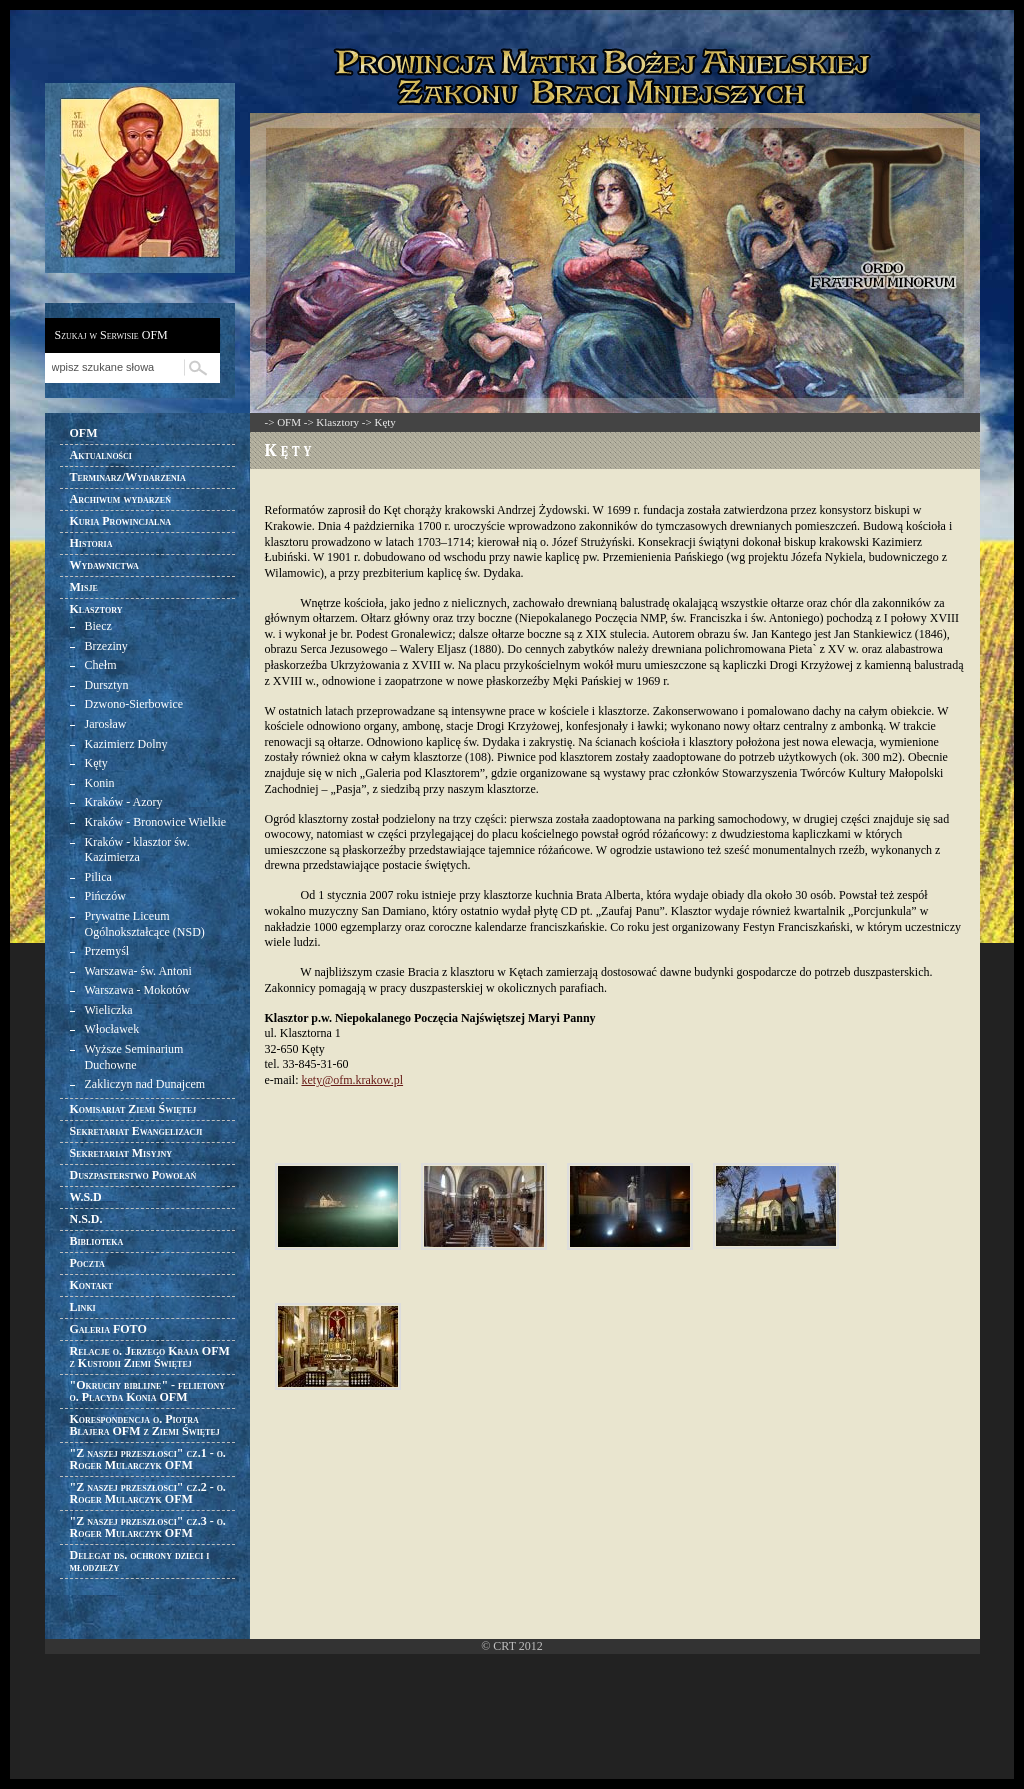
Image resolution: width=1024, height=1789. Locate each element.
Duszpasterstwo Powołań (133, 1175)
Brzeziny (106, 646)
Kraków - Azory (124, 802)
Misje (84, 587)
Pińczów (105, 896)
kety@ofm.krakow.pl (352, 1080)
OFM (84, 433)
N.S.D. (86, 1219)
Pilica (98, 877)
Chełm (101, 665)
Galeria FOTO (108, 1329)
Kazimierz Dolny (126, 744)
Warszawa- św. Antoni (138, 971)
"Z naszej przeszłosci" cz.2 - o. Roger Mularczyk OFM (148, 1493)
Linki (83, 1307)
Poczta (87, 1263)
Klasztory (96, 609)
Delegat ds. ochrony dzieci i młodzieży (140, 1561)
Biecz (98, 626)
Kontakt (91, 1285)
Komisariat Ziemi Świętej (133, 1109)
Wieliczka (109, 1010)
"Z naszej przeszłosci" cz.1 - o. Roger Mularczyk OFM (148, 1459)
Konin (100, 783)
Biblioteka (97, 1241)
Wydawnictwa (104, 565)
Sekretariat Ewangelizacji (136, 1131)
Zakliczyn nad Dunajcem (145, 1084)
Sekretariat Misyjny (121, 1153)
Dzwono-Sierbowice (134, 704)
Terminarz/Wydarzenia (128, 477)
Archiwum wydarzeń (120, 499)
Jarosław (106, 724)
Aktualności (101, 455)
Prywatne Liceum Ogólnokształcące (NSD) (145, 924)
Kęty (96, 763)
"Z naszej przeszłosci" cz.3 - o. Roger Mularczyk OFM (148, 1527)
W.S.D (86, 1197)
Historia (91, 543)
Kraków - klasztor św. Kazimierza (137, 850)
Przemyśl (107, 951)
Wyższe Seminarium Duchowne (134, 1057)
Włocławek (112, 1029)
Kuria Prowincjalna (120, 521)
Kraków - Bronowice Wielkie (156, 822)
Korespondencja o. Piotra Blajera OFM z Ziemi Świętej (145, 1425)
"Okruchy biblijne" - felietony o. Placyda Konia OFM (148, 1391)
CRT (504, 1646)
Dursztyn (107, 685)
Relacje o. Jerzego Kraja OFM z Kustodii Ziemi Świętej (150, 1357)
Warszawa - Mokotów (138, 990)
